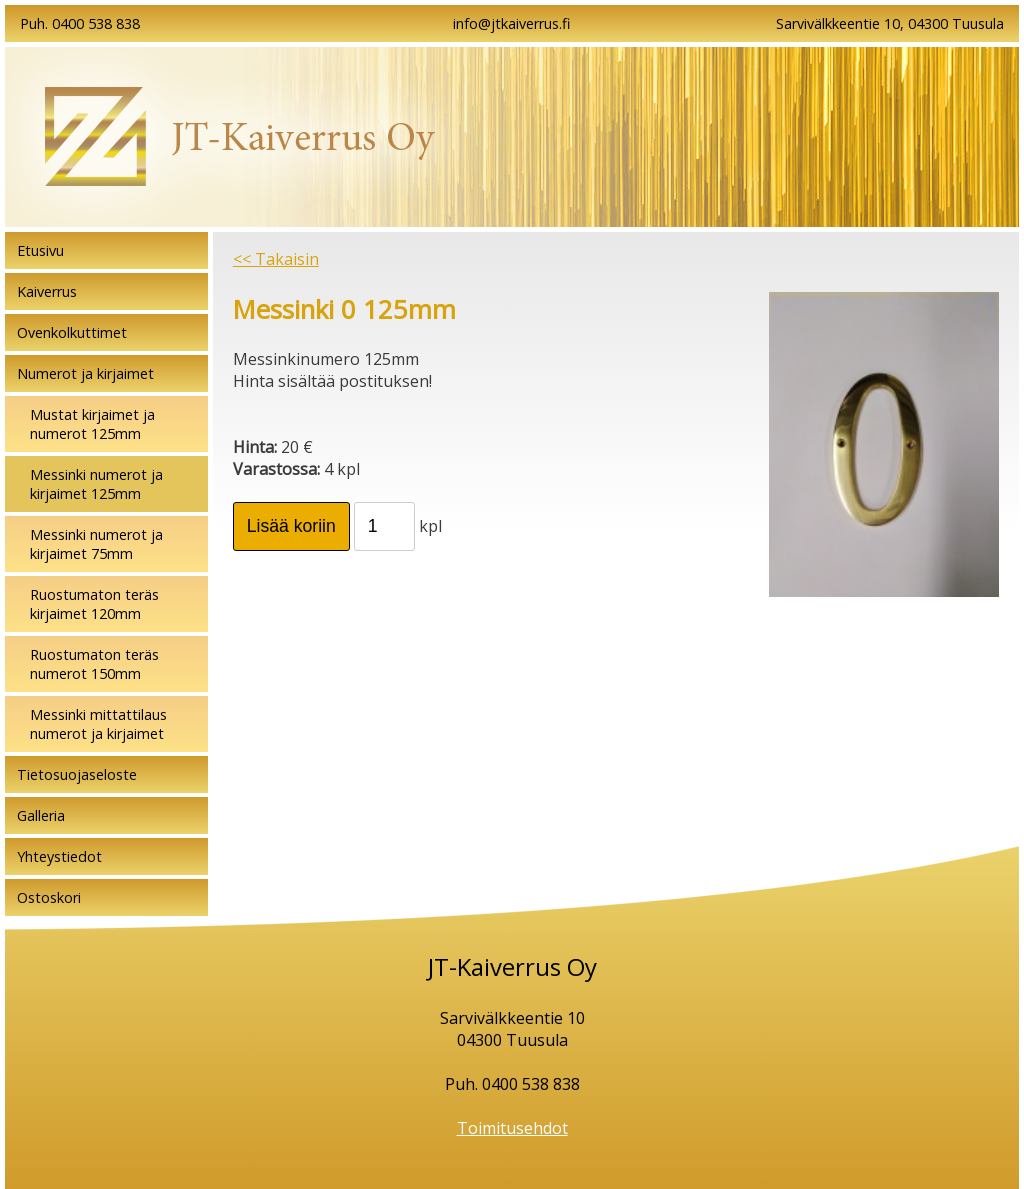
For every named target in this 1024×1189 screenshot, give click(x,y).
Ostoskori (49, 897)
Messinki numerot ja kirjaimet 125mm (96, 484)
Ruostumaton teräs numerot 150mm (94, 664)
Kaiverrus (47, 291)
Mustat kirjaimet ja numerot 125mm (92, 424)
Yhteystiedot (59, 856)
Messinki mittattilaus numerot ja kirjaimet (98, 724)
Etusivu (40, 250)
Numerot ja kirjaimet (85, 373)
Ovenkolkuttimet (72, 332)
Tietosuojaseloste (77, 774)
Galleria (41, 815)
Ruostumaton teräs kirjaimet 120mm (94, 604)
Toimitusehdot (512, 1128)
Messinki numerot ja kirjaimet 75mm (96, 544)
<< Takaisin (276, 259)
